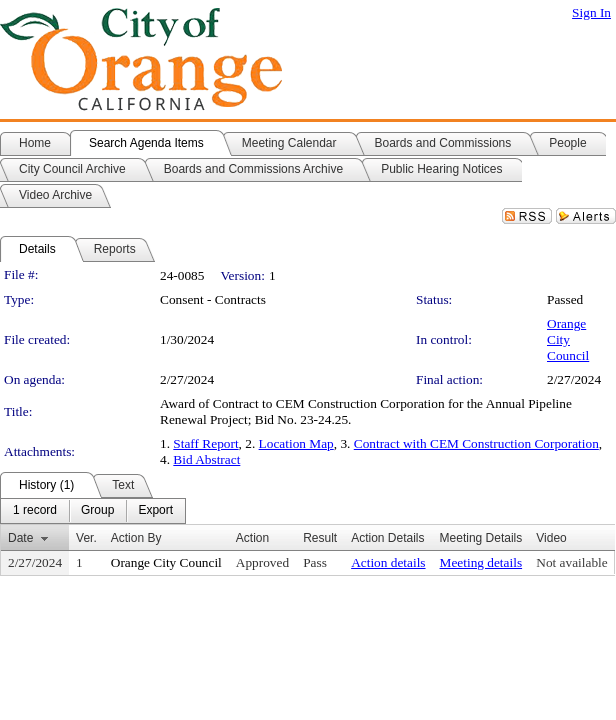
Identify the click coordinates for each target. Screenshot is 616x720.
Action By (136, 538)
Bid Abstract (206, 459)
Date (20, 538)
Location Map (296, 443)
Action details (388, 562)
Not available (571, 562)
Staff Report (205, 443)
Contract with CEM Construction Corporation (476, 443)
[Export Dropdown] (155, 511)
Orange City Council (568, 339)
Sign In (591, 12)
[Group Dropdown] (97, 511)
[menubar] (93, 511)
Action (252, 538)
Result (320, 538)
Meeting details (481, 562)
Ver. (86, 538)
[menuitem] (35, 511)
